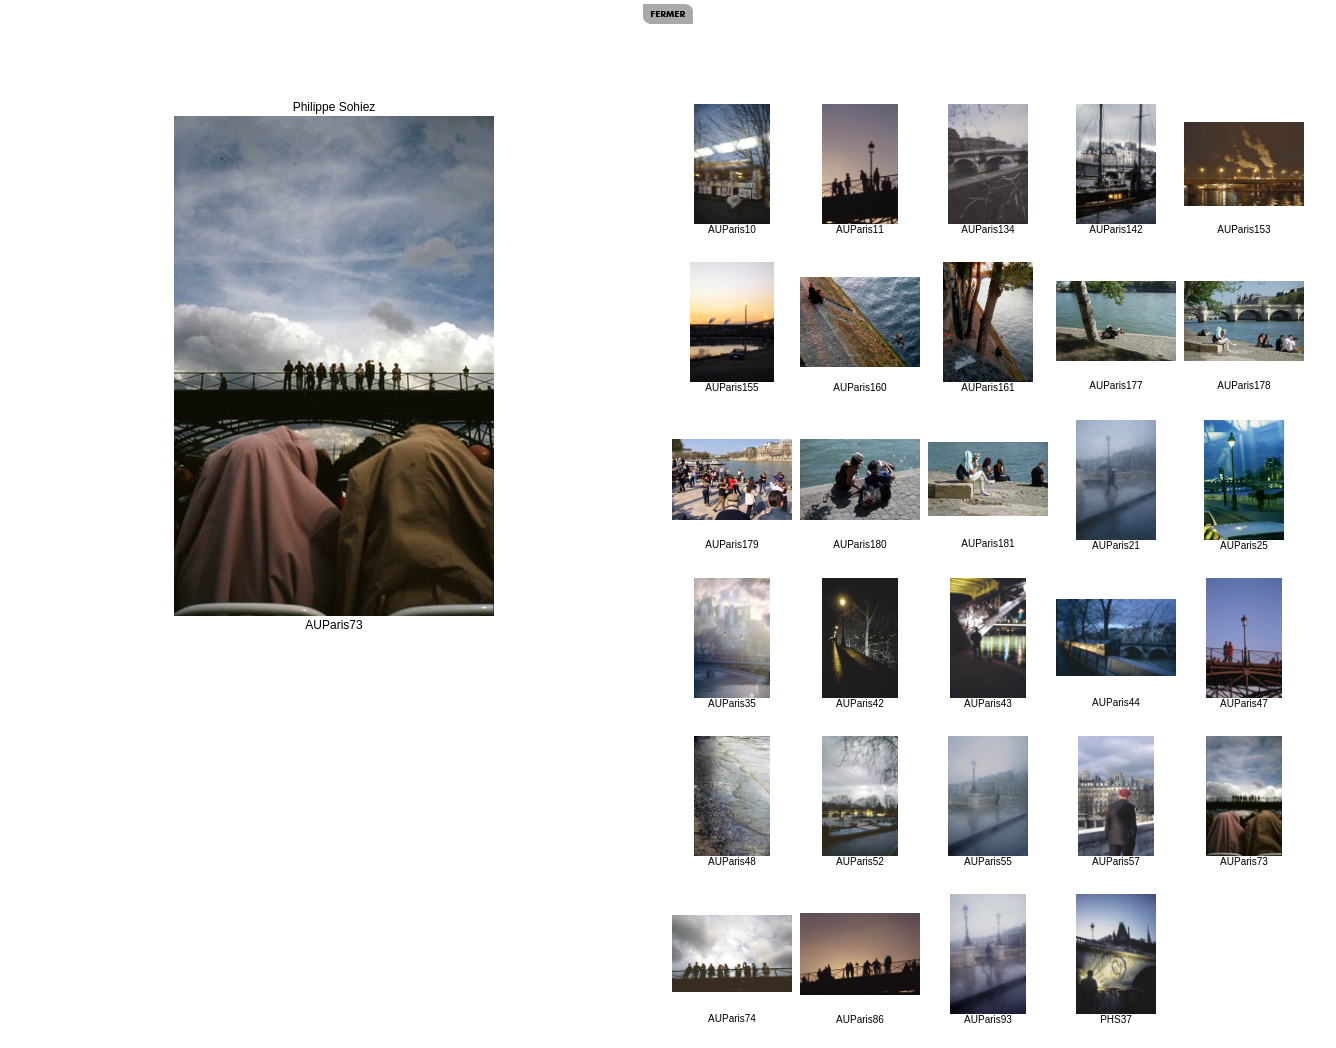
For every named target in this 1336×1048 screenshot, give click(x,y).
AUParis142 (1115, 169)
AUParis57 (1116, 801)
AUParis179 (732, 494)
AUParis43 (988, 643)
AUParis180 (860, 494)
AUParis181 (988, 495)
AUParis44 (1116, 653)
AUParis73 (1244, 801)
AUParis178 (1244, 336)
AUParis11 (860, 169)
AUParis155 (732, 327)
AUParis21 (1115, 485)
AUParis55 (987, 801)
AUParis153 (1244, 178)
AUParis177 (1116, 336)
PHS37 (1115, 959)
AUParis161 (988, 327)
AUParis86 (860, 969)
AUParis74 (732, 969)
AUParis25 (1244, 485)
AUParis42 (860, 643)
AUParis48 (732, 801)
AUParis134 (987, 169)
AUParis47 (1244, 643)
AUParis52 (860, 801)
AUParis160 (860, 335)
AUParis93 (988, 959)
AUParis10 (732, 169)
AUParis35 (732, 643)
